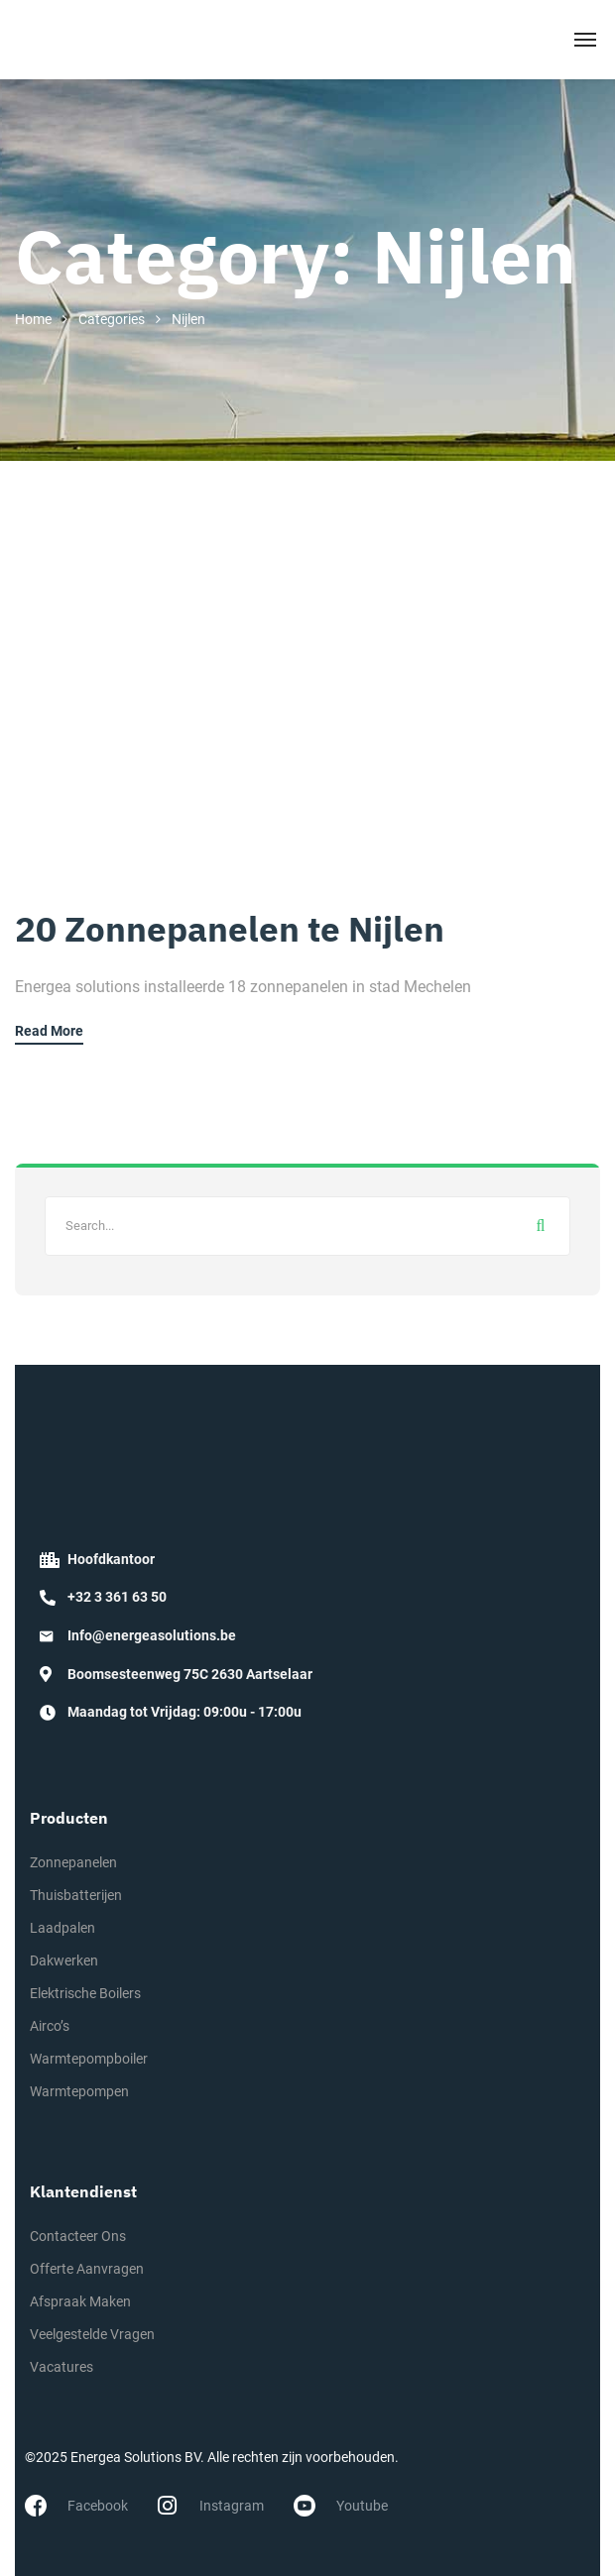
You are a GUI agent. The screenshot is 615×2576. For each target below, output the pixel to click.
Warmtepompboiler (89, 2059)
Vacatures (61, 2367)
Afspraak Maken (80, 2301)
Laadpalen (62, 1928)
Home (33, 319)
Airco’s (49, 2026)
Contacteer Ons (78, 2236)
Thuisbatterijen (76, 1895)
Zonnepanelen (73, 1862)
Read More (49, 1031)
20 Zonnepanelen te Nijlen (229, 929)
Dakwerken (64, 1960)
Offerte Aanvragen (87, 2269)
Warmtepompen (79, 2091)
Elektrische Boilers (85, 1993)
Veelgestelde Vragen (92, 2334)
